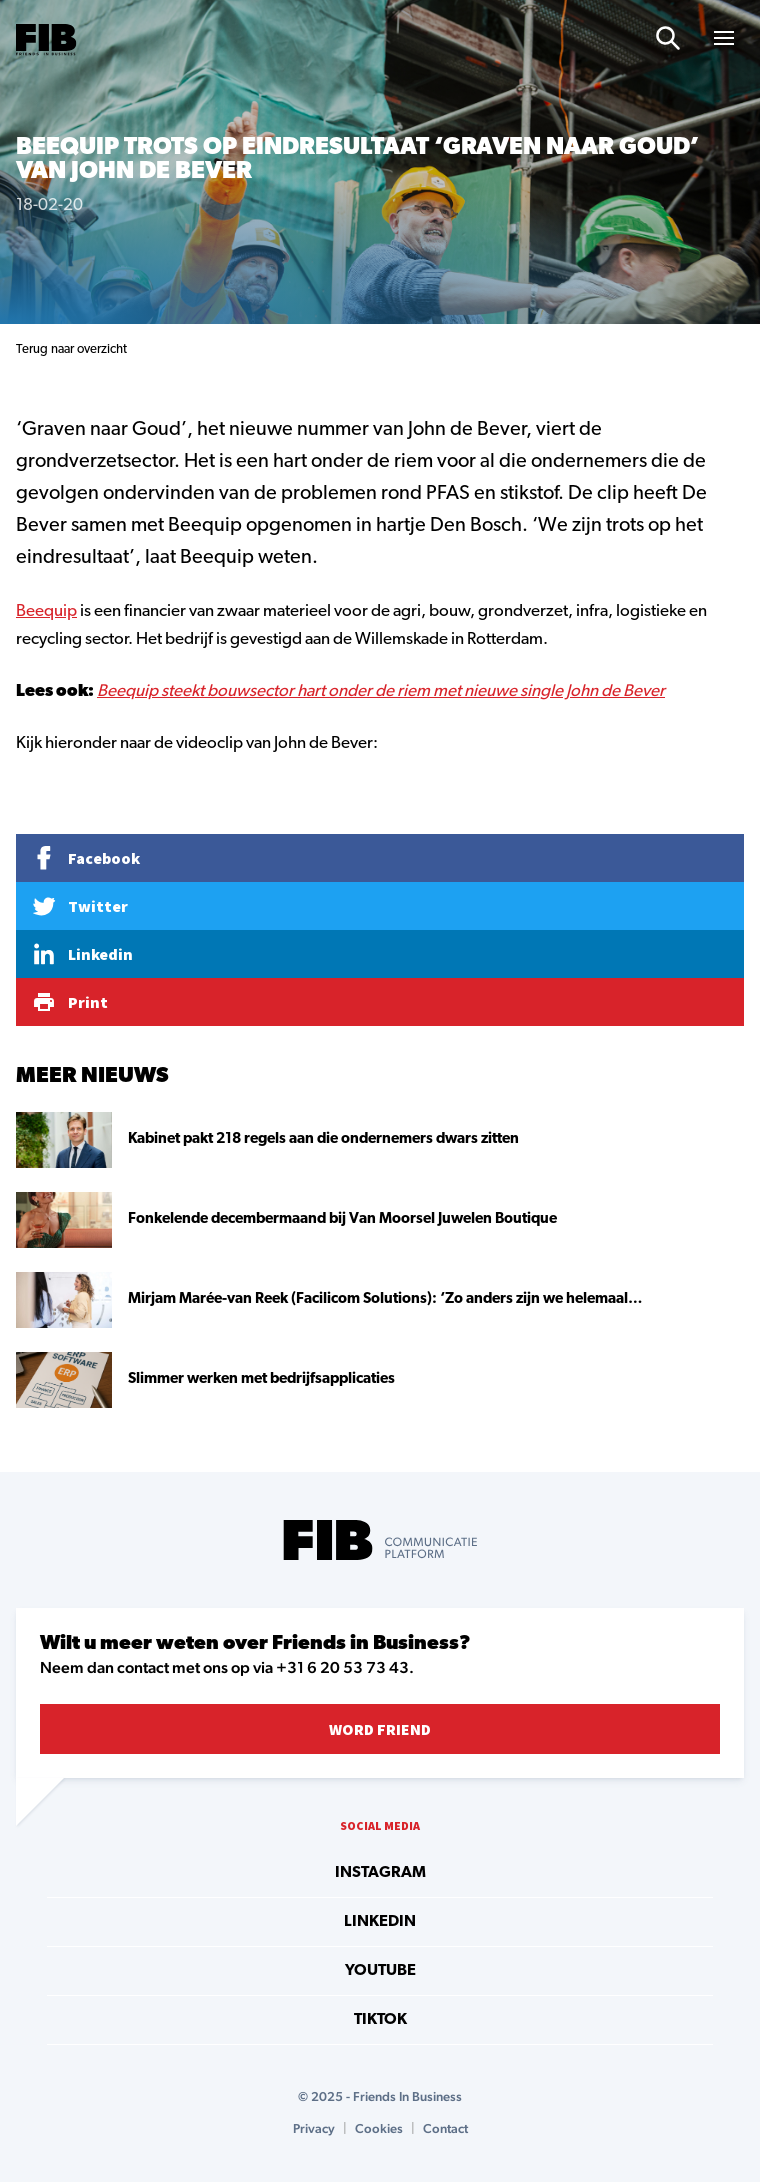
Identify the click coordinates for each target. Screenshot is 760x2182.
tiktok (380, 2020)
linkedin (380, 1922)
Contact (445, 2128)
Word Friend (380, 1729)
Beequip (46, 611)
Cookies (379, 2128)
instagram (380, 1873)
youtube (380, 1971)
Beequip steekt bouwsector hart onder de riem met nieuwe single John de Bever (381, 691)
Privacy (314, 2128)
